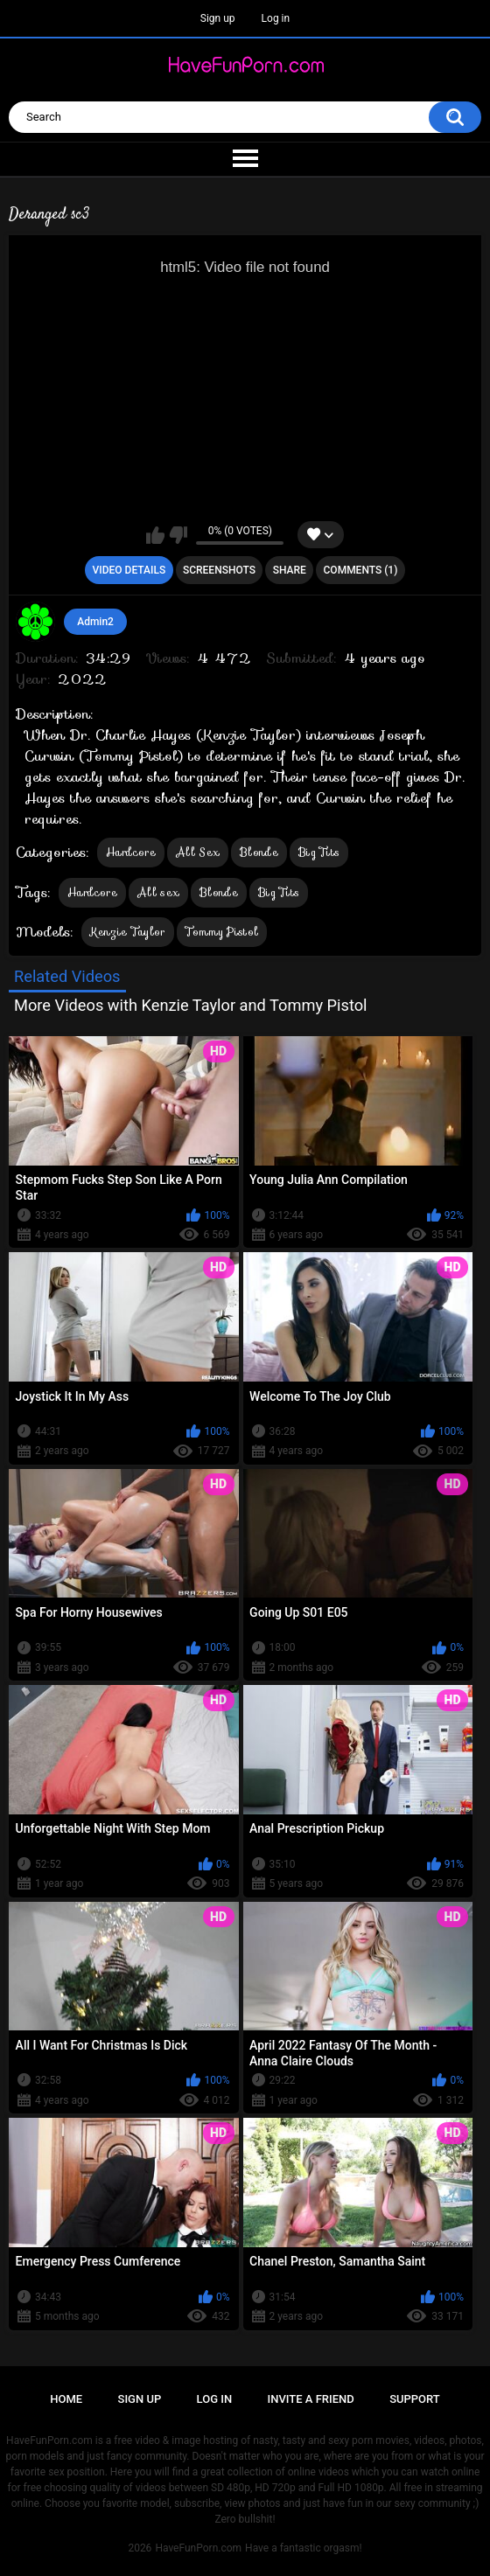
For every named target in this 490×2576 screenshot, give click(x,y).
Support (414, 2398)
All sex (158, 892)
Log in (276, 18)
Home (66, 2398)
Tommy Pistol (222, 931)
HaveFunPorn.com (198, 2548)
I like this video (155, 535)
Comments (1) (361, 570)
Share (289, 570)
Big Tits (319, 852)
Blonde (259, 852)
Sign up (217, 18)
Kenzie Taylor (127, 931)
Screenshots (219, 570)
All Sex (198, 852)
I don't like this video (178, 535)
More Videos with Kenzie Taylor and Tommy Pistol (191, 1005)
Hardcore (131, 852)
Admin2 (95, 622)
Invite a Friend (311, 2398)
